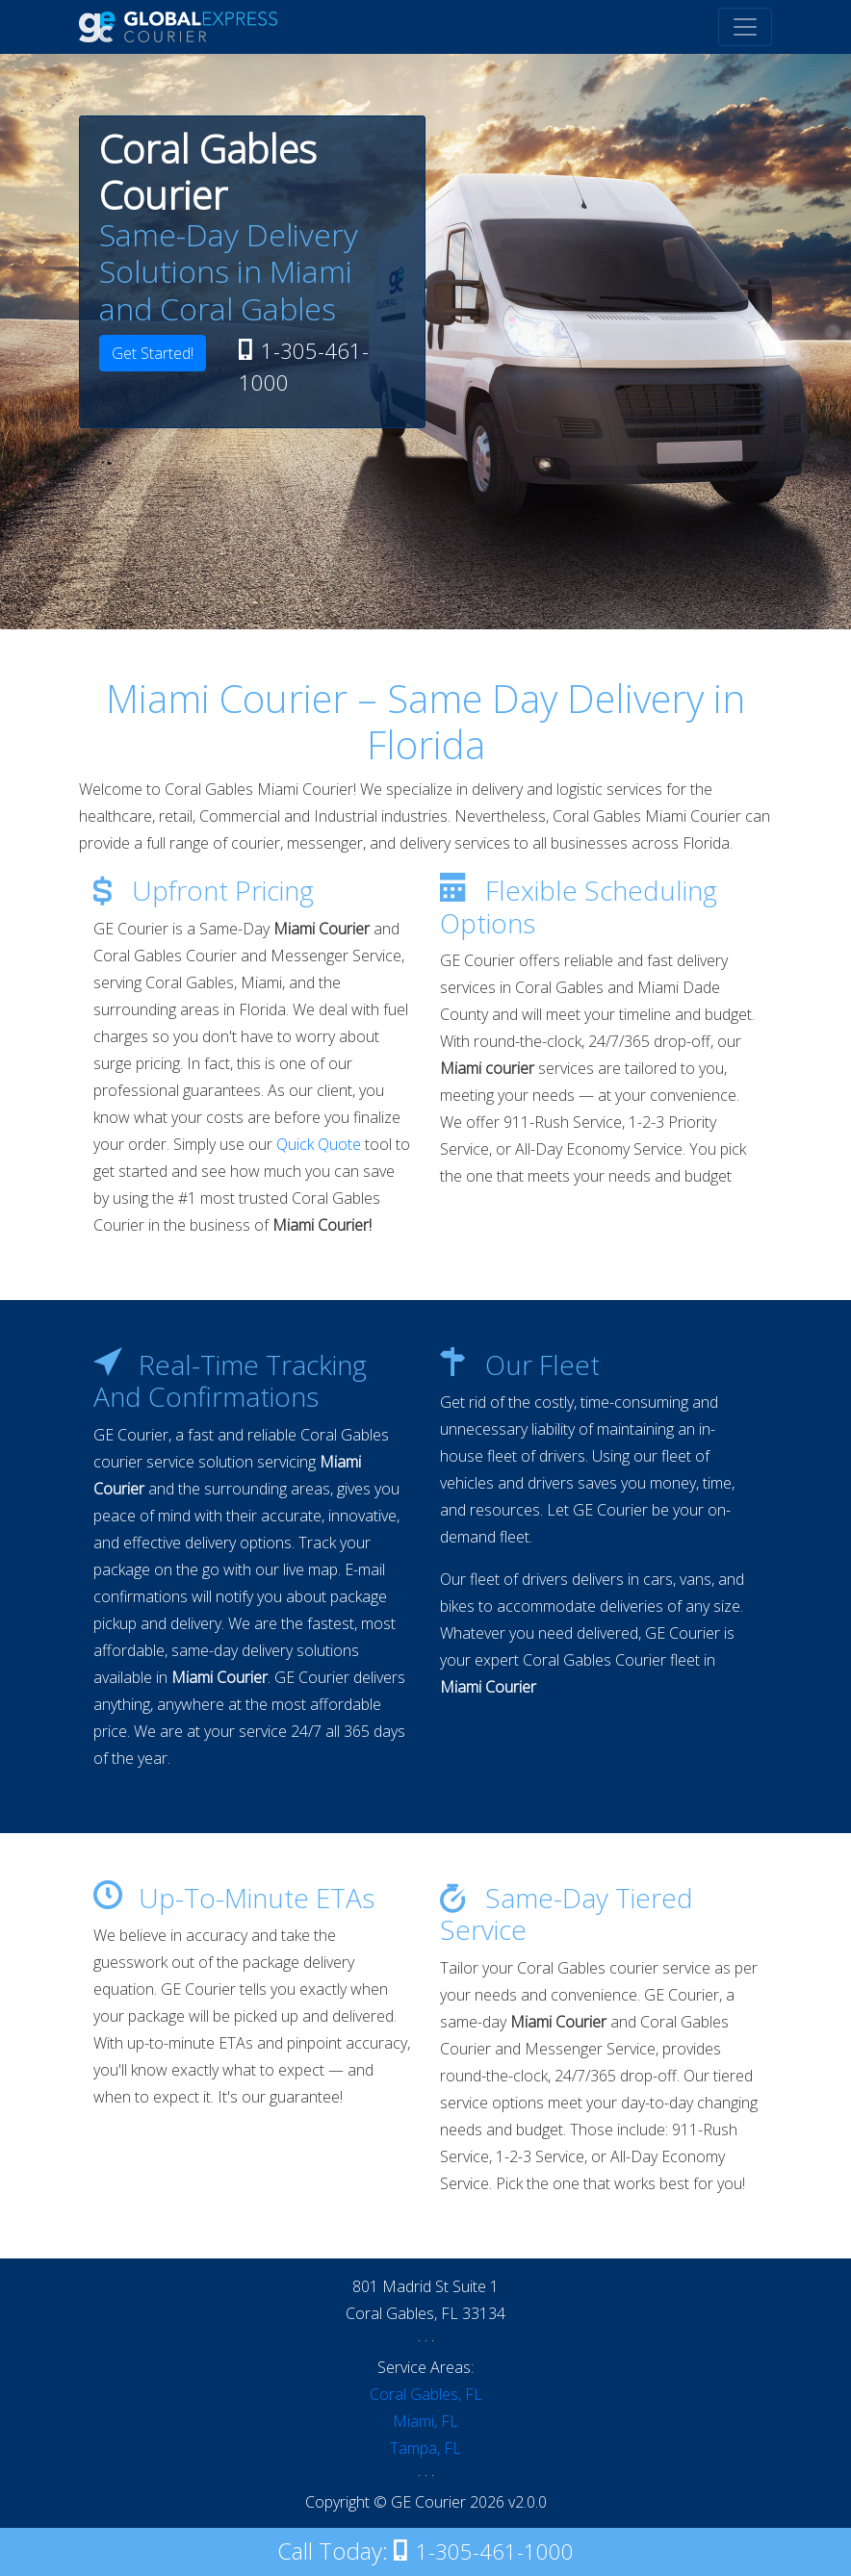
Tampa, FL (425, 2448)
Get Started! (152, 353)
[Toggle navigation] (745, 27)
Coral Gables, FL (426, 2394)
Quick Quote (318, 1144)
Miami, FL (425, 2421)
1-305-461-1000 (304, 366)
